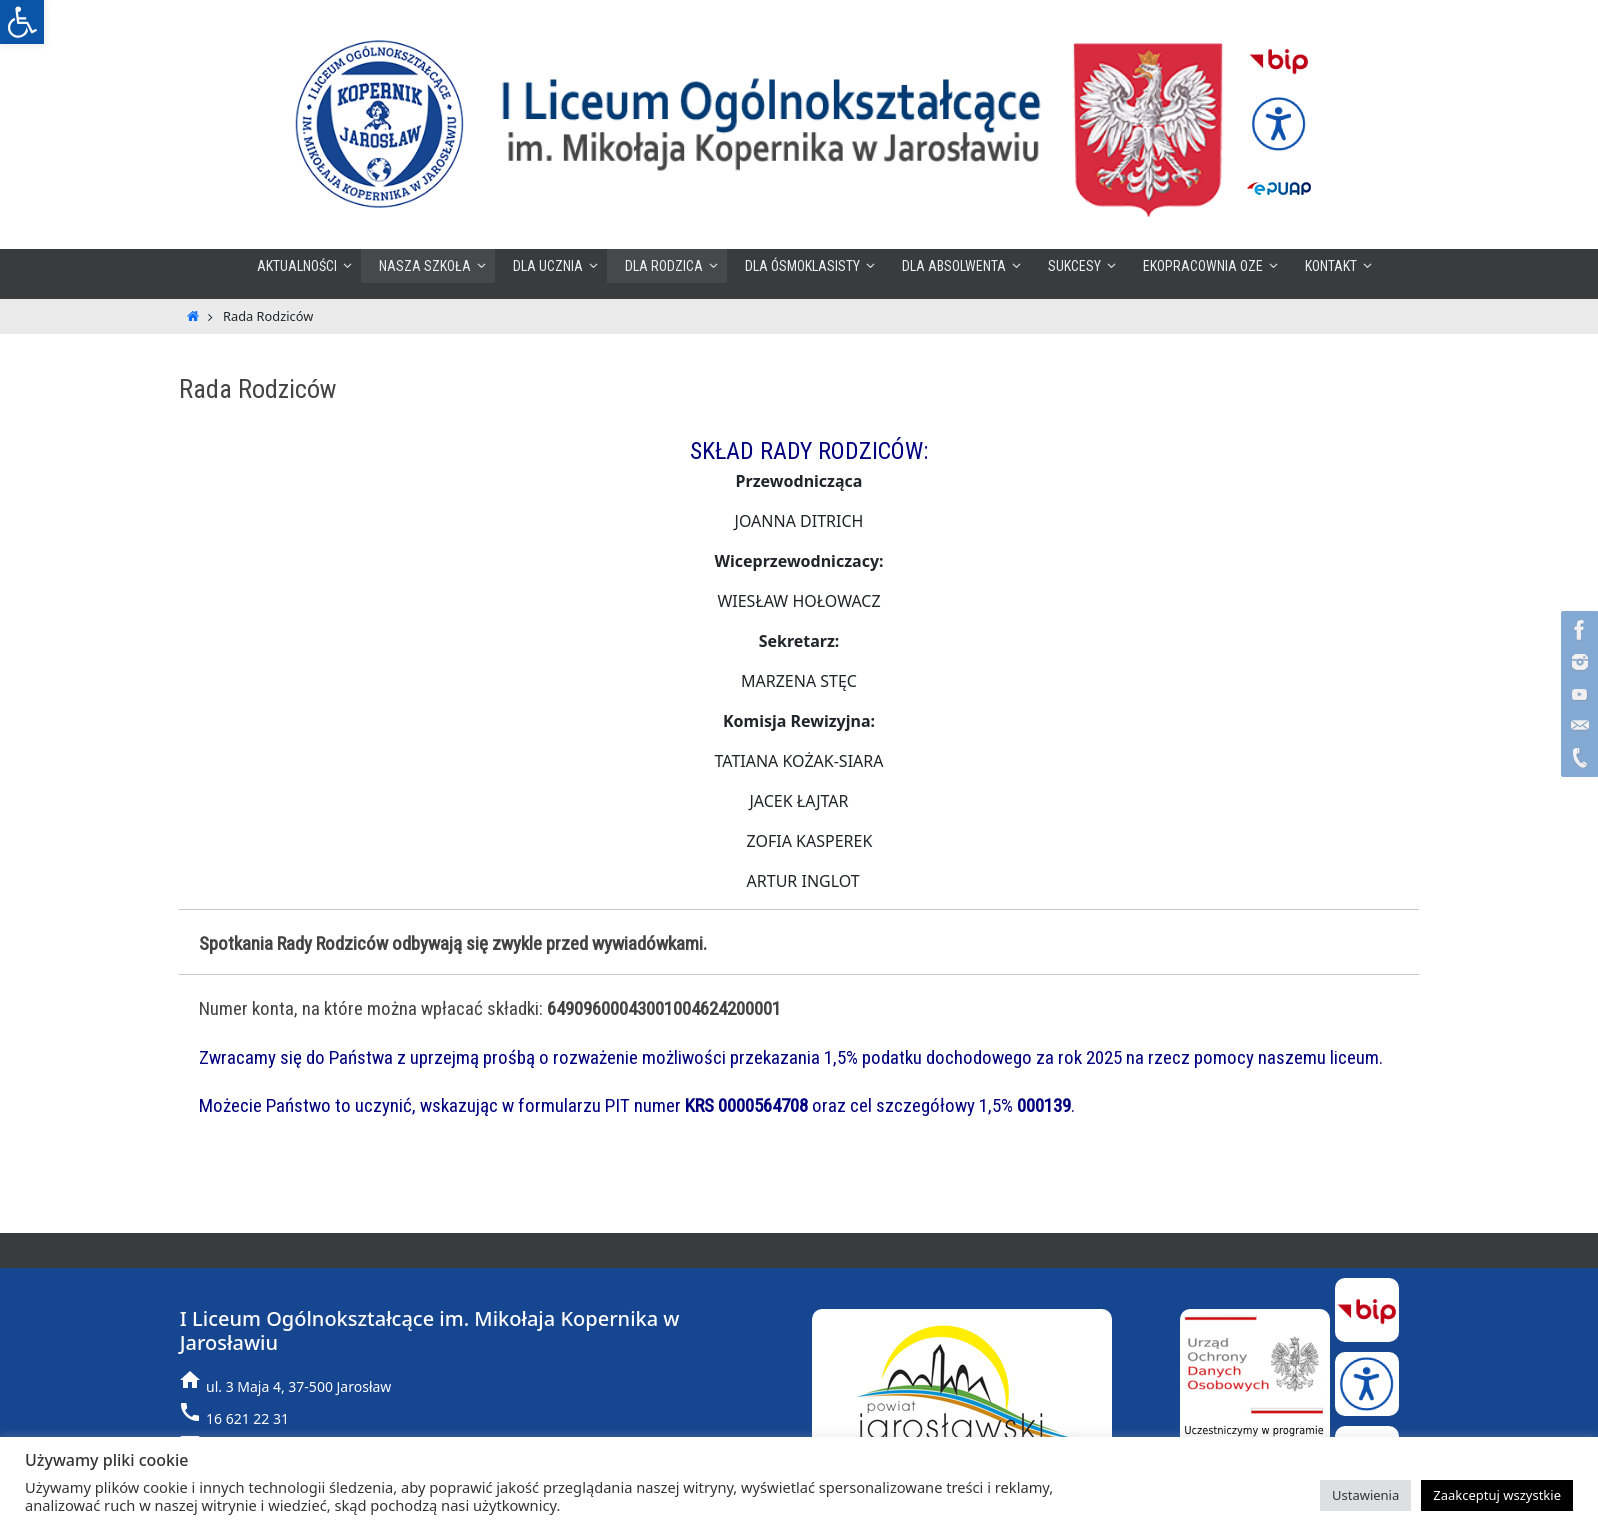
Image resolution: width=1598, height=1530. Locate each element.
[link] (22, 22)
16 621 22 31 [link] (247, 1418)
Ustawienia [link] (1365, 1495)
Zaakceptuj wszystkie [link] (1497, 1495)
